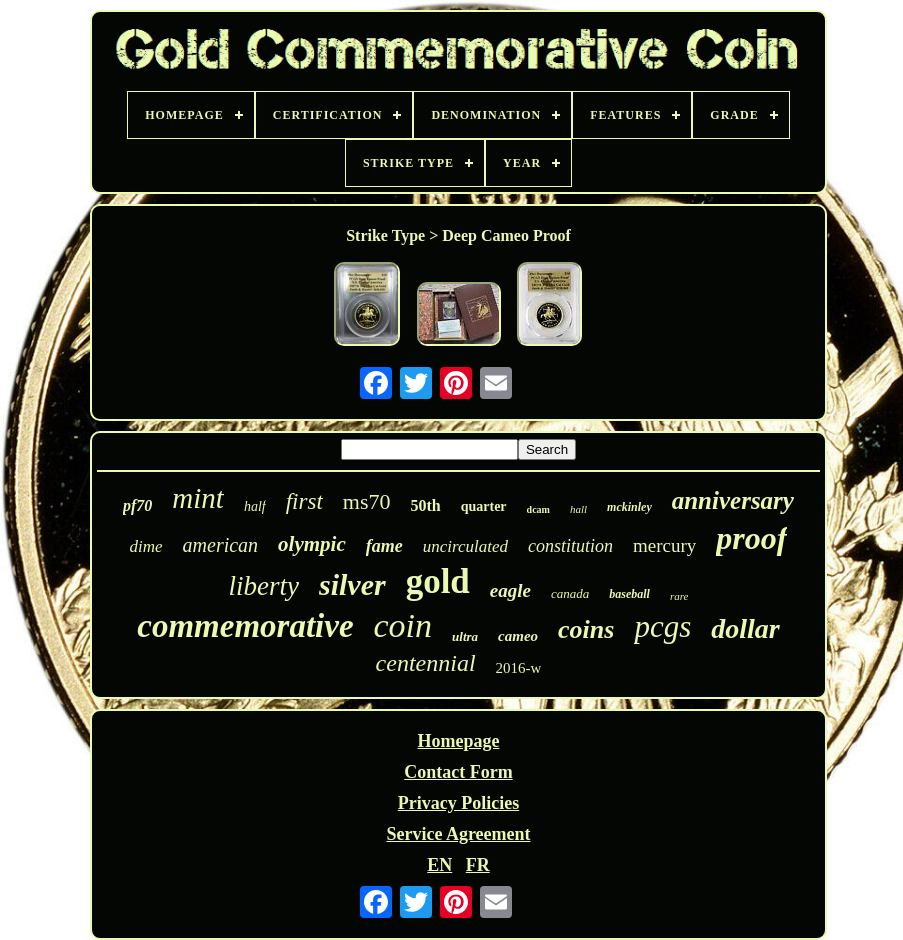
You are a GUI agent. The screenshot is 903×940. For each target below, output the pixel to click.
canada (570, 593)
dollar (745, 628)
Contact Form (458, 772)
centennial (426, 663)
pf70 (137, 505)
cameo (518, 636)
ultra (465, 636)
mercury (664, 545)
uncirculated (465, 546)
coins (586, 629)
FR (478, 865)
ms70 (367, 501)
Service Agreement (458, 834)
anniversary (733, 500)
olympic (312, 544)
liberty (263, 586)
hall (578, 509)
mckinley (629, 507)
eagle (510, 590)
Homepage (458, 741)
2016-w (519, 668)
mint (198, 498)
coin (403, 625)
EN (439, 865)
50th (425, 505)
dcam (538, 509)
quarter (484, 506)
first (304, 501)
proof (751, 538)
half (255, 506)
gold (438, 581)
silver (352, 584)
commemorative (245, 626)
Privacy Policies (458, 803)
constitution (570, 546)
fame (384, 546)
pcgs (662, 626)
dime (146, 546)
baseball (629, 594)
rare (679, 596)
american (221, 545)
